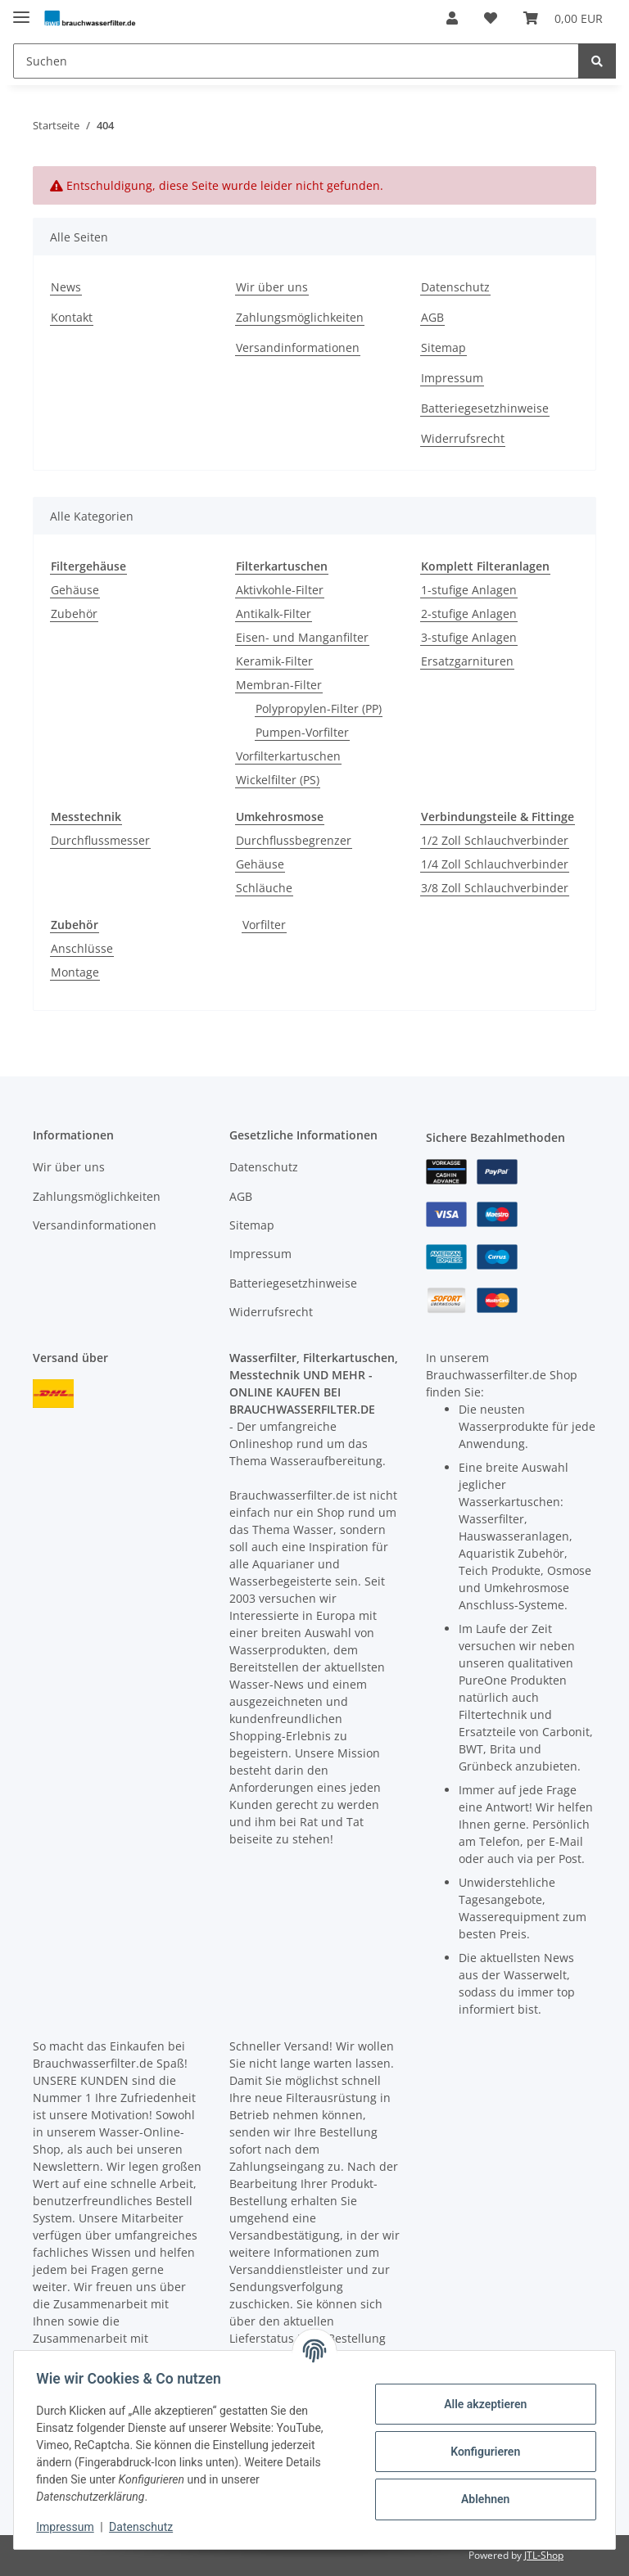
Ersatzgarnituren (467, 661)
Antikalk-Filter (273, 613)
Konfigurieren (481, 2451)
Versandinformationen (298, 347)
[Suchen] (296, 61)
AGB (432, 317)
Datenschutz (455, 287)
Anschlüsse (82, 948)
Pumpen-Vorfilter (302, 732)
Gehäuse (75, 590)
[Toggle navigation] (21, 10)
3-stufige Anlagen (469, 637)
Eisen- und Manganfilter (302, 637)
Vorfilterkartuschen (288, 756)
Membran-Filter (279, 684)
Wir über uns (272, 287)
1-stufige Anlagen (469, 590)
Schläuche (264, 888)
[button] (452, 18)
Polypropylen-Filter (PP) (319, 708)
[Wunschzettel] (490, 18)
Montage (75, 972)
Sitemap (443, 347)
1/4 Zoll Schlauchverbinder (494, 864)
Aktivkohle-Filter (280, 590)
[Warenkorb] (563, 18)
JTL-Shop (543, 2555)
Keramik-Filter (274, 661)
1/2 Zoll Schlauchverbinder (494, 840)
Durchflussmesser (100, 840)
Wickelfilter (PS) (277, 779)
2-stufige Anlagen (469, 613)
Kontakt (72, 317)
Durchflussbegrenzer (293, 840)
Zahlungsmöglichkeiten (300, 317)
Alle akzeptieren (481, 2404)
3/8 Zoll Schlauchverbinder (494, 888)
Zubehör (74, 613)
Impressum (452, 378)
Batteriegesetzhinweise (485, 408)
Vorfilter (264, 924)
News (66, 287)
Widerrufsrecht (463, 438)
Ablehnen (481, 2499)
